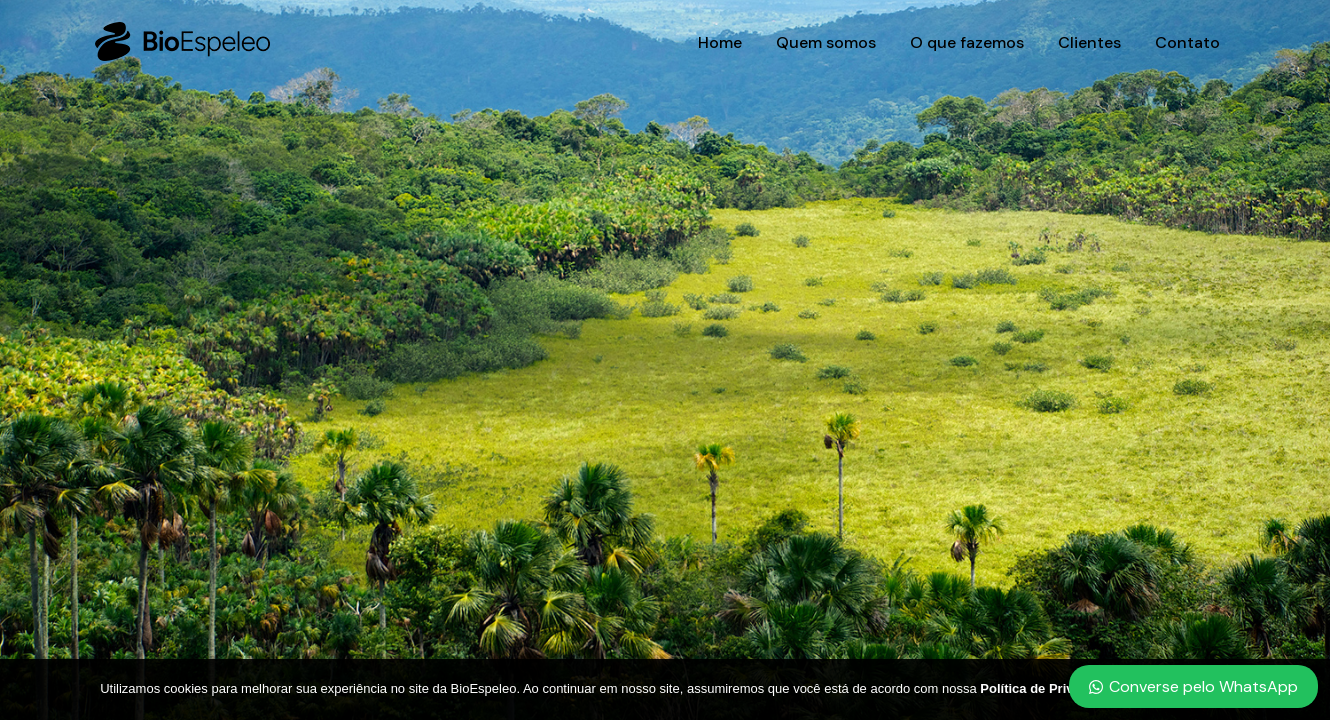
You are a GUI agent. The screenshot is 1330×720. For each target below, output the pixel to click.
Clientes (1089, 42)
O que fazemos (967, 42)
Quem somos (826, 42)
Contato (1187, 42)
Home (720, 42)
